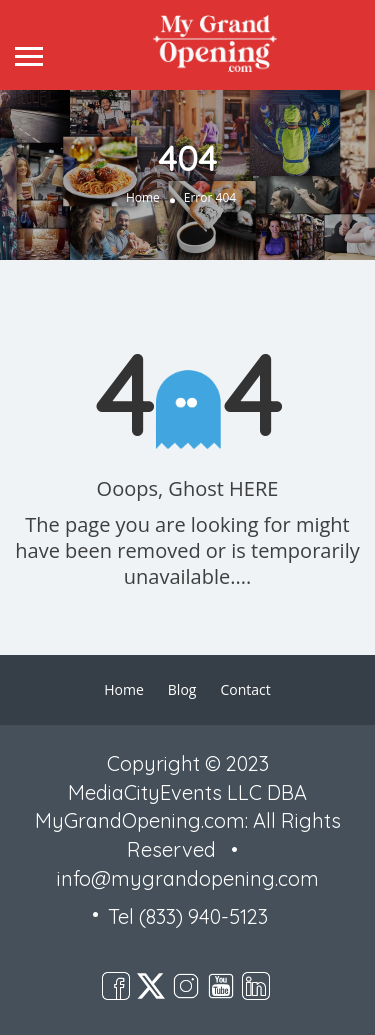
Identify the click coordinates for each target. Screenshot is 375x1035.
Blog (182, 689)
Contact (245, 689)
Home (143, 197)
